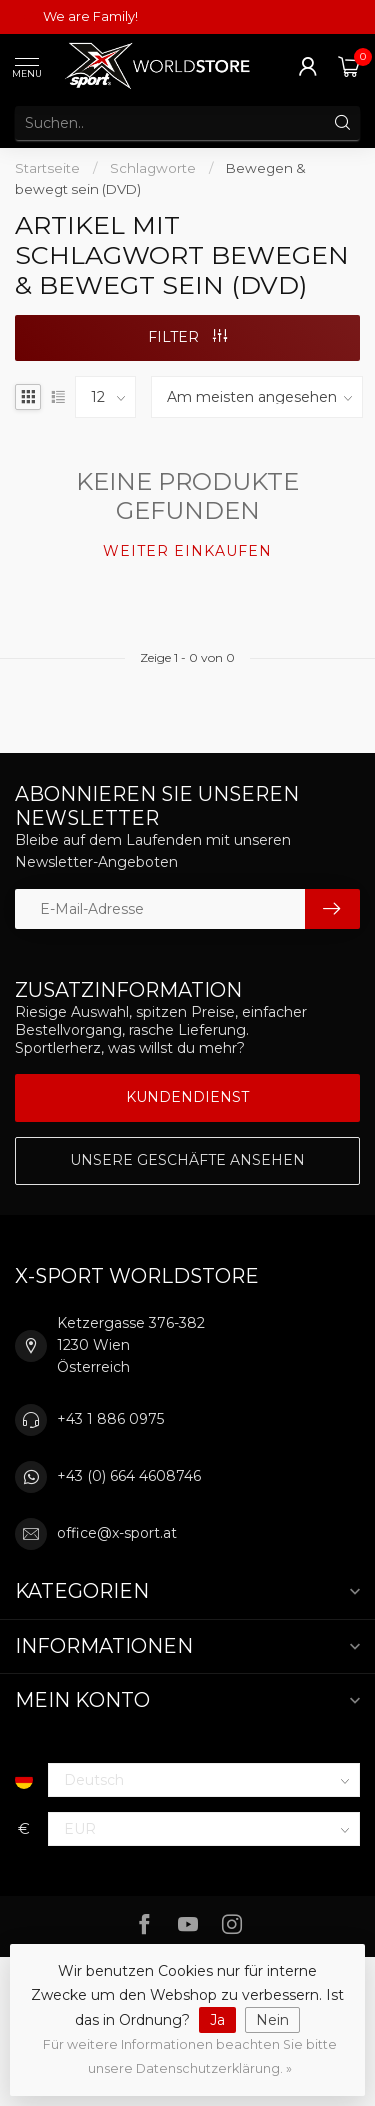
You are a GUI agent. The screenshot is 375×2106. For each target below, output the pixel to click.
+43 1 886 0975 (110, 1419)
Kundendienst (187, 1097)
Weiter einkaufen (187, 551)
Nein (272, 2020)
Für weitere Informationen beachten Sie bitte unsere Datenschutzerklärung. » (190, 2056)
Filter (187, 337)
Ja (217, 2020)
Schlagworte (153, 168)
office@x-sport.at (117, 1533)
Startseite (47, 168)
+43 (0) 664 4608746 (129, 1476)
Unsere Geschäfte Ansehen (187, 1160)
